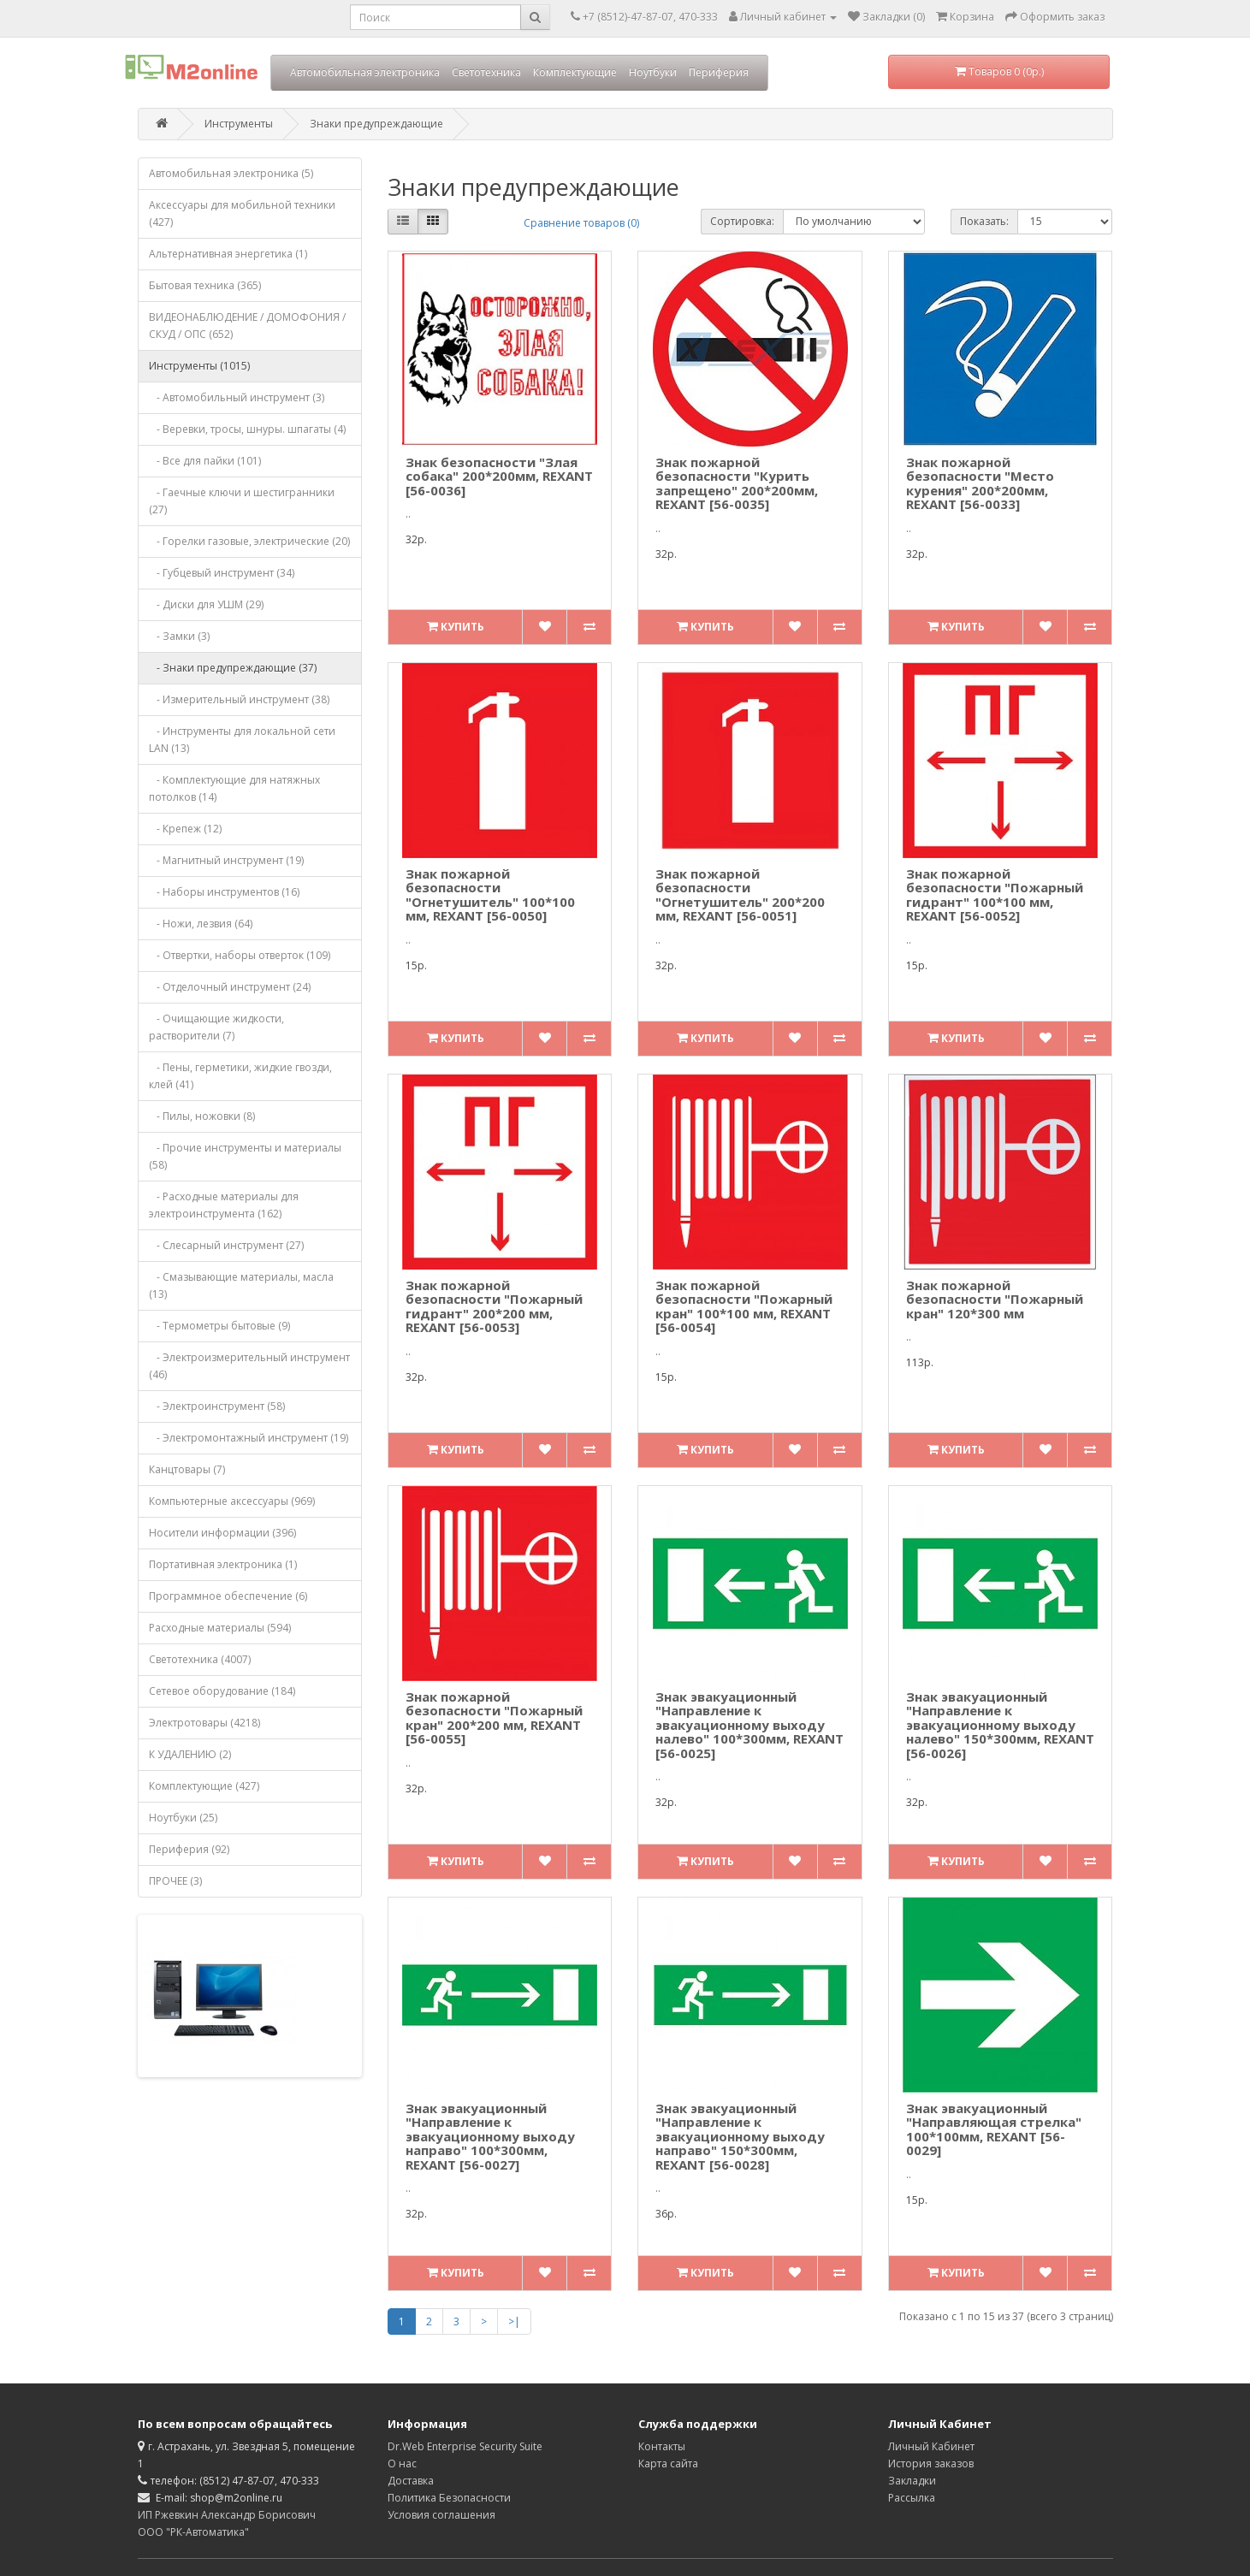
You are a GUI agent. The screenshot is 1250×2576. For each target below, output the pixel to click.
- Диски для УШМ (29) (206, 604)
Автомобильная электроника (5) (231, 173)
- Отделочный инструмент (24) (230, 987)
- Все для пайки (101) (205, 460)
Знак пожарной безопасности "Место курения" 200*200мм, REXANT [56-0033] (980, 483)
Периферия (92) (189, 1849)
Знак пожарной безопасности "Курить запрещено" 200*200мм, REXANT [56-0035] (736, 483)
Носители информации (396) (222, 1532)
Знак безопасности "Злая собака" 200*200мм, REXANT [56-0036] (499, 476)
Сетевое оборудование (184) (222, 1691)
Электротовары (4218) (204, 1722)
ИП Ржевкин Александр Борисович (227, 2515)
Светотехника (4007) (200, 1659)
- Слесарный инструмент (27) (226, 1245)
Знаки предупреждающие (376, 123)
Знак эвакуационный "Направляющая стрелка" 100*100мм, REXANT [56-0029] (993, 2129)
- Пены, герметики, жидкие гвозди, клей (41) (240, 1076)
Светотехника (486, 72)
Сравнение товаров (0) (581, 223)
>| (514, 2321)
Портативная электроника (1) (223, 1564)
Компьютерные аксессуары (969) (232, 1501)
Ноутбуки (653, 72)
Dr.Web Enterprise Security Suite (465, 2446)
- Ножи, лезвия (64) (200, 923)
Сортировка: (742, 221)
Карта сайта (668, 2463)
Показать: (984, 221)
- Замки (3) (179, 636)
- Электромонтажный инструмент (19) (248, 1437)
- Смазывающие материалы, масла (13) (241, 1285)
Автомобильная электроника (365, 72)
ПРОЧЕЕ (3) (175, 1881)
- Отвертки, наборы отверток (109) (239, 955)
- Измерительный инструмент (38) (239, 699)
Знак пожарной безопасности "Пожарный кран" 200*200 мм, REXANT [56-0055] (494, 1718)
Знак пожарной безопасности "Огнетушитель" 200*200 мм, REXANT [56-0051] (740, 895)
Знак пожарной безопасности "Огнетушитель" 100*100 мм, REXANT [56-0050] (490, 895)
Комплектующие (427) (204, 1786)
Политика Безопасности (449, 2497)
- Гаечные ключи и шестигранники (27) (242, 501)
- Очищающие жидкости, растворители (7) (216, 1027)
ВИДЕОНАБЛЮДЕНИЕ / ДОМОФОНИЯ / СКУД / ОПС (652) (247, 325)
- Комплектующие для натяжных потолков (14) (234, 788)
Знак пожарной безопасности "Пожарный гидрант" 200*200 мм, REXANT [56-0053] (494, 1306)
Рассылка (911, 2497)
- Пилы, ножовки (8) (202, 1116)
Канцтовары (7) (187, 1469)
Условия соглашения (441, 2515)
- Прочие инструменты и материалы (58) (245, 1156)
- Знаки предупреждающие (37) (233, 667)
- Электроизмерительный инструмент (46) (249, 1366)
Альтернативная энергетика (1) (228, 253)
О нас (402, 2463)
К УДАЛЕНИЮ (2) (190, 1754)
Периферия (719, 72)
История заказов (931, 2463)
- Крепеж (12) (185, 828)
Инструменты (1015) (199, 365)
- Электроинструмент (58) (217, 1406)
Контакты (661, 2446)
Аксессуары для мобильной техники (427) (242, 213)
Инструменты (238, 123)
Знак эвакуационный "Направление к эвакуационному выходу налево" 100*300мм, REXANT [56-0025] (749, 1725)
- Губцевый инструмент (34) (221, 573)
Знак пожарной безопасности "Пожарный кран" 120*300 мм (994, 1299)
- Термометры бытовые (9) (219, 1325)
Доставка (411, 2480)
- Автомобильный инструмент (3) (236, 397)
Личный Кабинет (931, 2446)
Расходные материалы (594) (220, 1627)
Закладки (912, 2480)
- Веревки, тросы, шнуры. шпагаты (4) (247, 429)
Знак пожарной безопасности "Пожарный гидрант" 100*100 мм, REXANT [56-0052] (994, 895)
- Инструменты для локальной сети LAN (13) (242, 739)
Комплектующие (575, 72)
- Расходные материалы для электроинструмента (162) (224, 1205)
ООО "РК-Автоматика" (193, 2532)
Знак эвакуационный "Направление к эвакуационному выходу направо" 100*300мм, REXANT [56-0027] (490, 2136)
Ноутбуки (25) (183, 1817)
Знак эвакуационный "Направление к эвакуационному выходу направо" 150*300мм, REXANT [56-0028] (740, 2136)
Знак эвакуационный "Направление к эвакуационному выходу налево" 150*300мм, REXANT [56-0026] (1000, 1725)
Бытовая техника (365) (205, 285)
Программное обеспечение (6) (228, 1596)
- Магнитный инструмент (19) (226, 860)
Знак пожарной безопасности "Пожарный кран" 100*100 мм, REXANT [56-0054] (743, 1306)
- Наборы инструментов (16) (224, 892)
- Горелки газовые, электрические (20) (249, 541)
